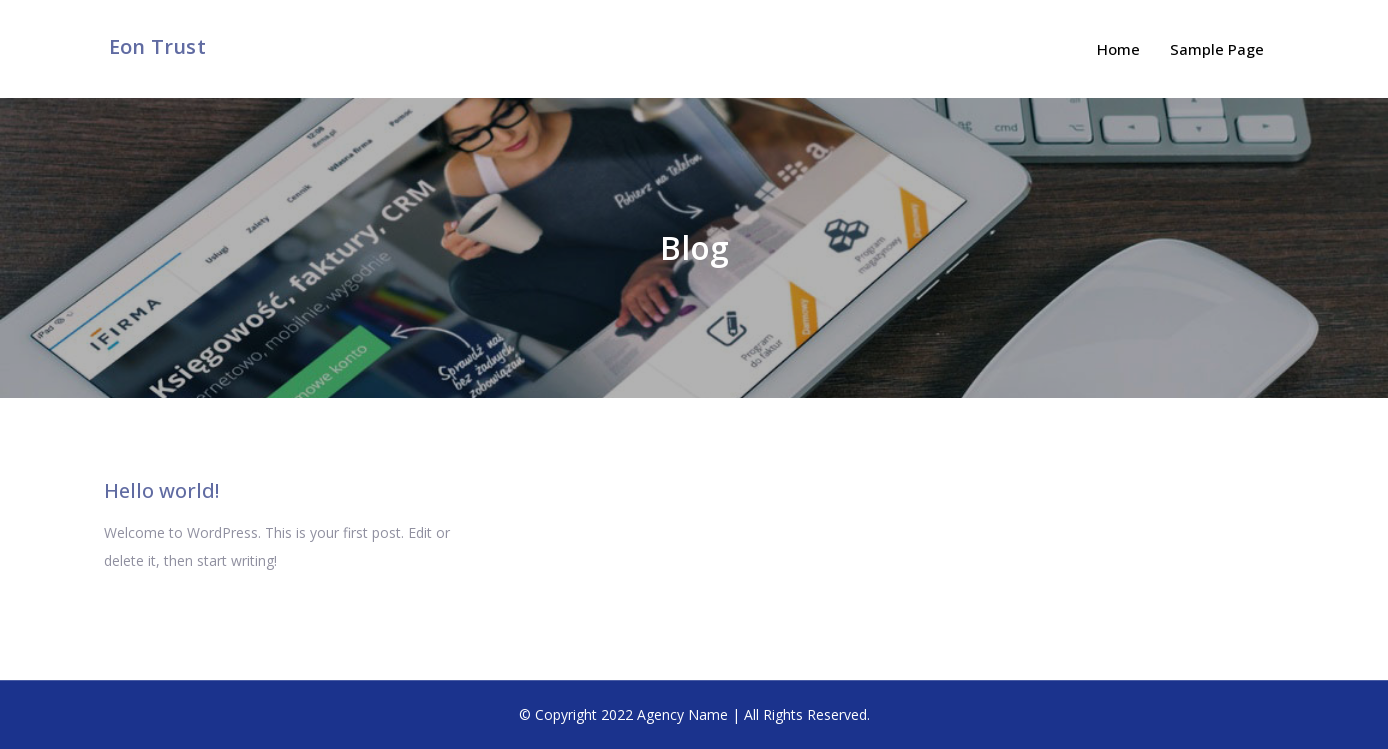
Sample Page (1217, 49)
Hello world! (161, 490)
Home (1118, 49)
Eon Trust (157, 46)
